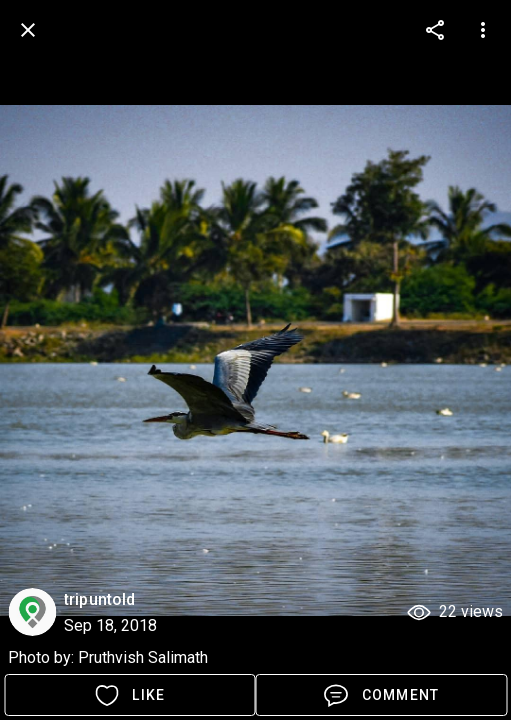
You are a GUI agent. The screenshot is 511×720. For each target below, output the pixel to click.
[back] (28, 30)
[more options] (435, 30)
